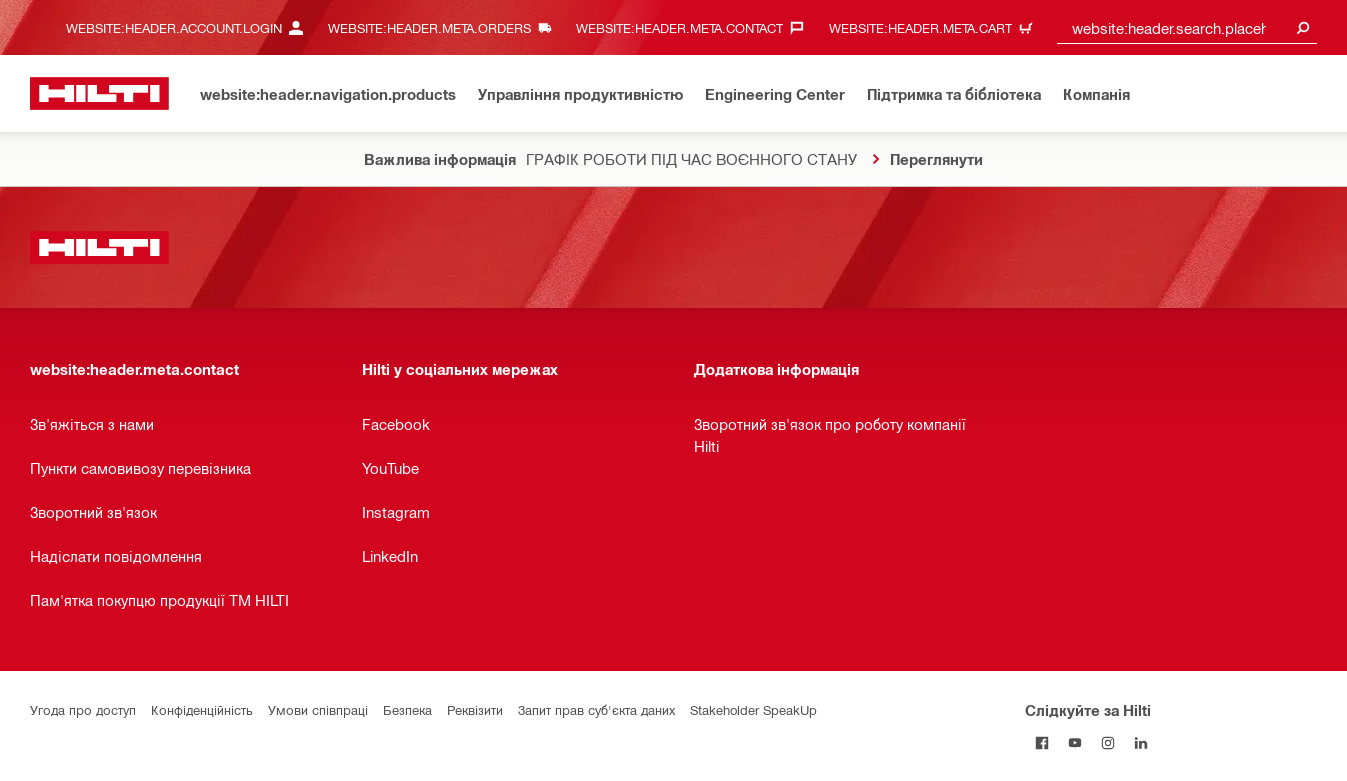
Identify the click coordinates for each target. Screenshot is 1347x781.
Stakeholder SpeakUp (753, 709)
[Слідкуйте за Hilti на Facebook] (1041, 742)
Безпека (407, 709)
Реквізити (475, 709)
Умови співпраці (318, 709)
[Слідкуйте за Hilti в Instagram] (1107, 742)
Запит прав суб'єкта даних (596, 709)
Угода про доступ (83, 709)
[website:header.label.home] (99, 93)
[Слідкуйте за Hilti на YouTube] (1074, 742)
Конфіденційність (202, 709)
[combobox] (1187, 27)
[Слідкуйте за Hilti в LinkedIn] (1140, 742)
